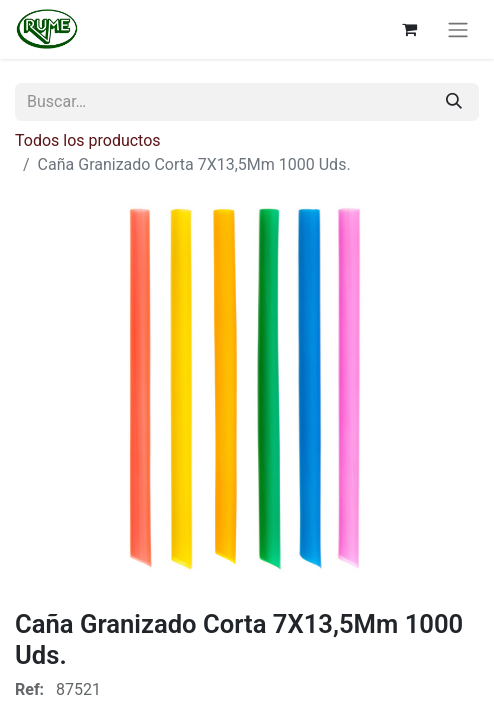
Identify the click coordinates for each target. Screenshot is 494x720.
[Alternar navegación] (458, 29)
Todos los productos (88, 140)
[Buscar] (454, 102)
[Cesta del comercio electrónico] (409, 29)
